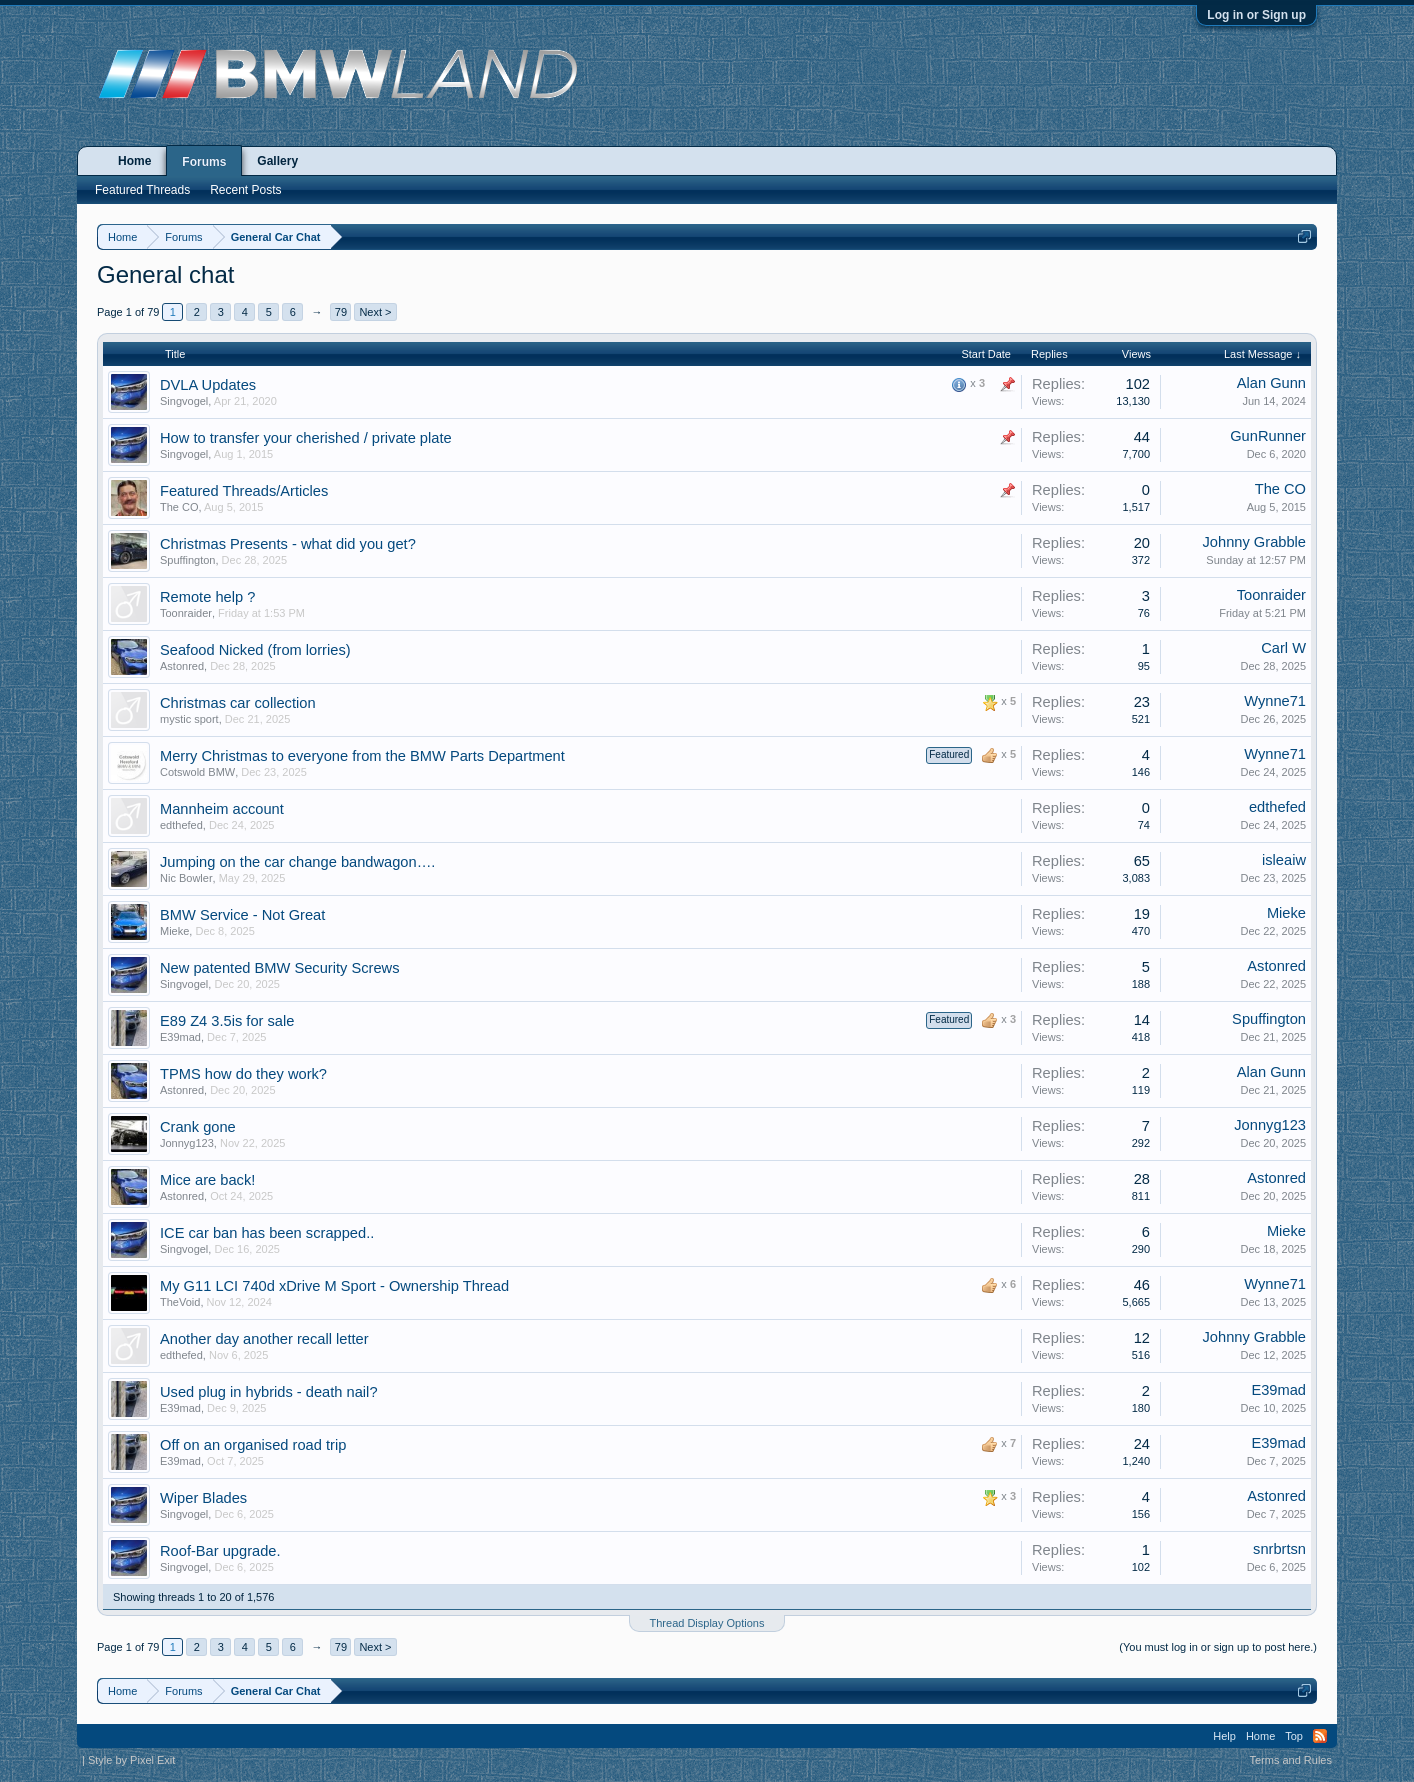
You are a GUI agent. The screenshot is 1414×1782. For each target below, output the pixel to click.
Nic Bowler (186, 878)
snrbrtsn (1279, 1549)
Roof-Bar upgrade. (220, 1551)
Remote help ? (207, 597)
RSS (1320, 1736)
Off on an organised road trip (253, 1445)
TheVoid (180, 1302)
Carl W (1283, 648)
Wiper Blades (203, 1498)
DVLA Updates (208, 385)
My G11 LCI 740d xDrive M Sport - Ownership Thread (334, 1286)
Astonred (182, 666)
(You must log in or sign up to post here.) (1218, 1647)
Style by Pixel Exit (131, 1760)
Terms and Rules (1290, 1760)
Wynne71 (1275, 701)
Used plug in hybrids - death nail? (269, 1392)
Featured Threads (142, 190)
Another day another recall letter (264, 1339)
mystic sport (189, 719)
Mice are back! (207, 1180)
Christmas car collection (238, 703)
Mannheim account (222, 809)
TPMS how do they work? (243, 1074)
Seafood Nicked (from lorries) (255, 650)
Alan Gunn (1271, 383)
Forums (204, 162)
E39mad (180, 1037)
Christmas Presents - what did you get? (288, 544)
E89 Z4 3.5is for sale (227, 1021)
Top (1294, 1736)
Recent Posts (245, 190)
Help (1224, 1736)
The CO (179, 507)
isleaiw (1284, 860)
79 (341, 312)
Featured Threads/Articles (244, 491)
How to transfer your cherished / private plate (306, 438)
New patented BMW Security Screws (279, 968)
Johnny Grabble (1254, 542)
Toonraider (186, 613)
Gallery (277, 161)
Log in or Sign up (1256, 15)
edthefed (181, 825)
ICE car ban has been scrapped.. (267, 1233)
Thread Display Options (707, 1623)
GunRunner (1268, 436)
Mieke (174, 931)
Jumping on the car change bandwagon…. (297, 862)
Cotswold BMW (197, 772)
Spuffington (187, 560)
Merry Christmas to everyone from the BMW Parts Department (362, 756)
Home (134, 161)
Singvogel (184, 401)
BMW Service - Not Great (242, 915)
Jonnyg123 (187, 1143)
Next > (375, 312)
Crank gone (198, 1127)
